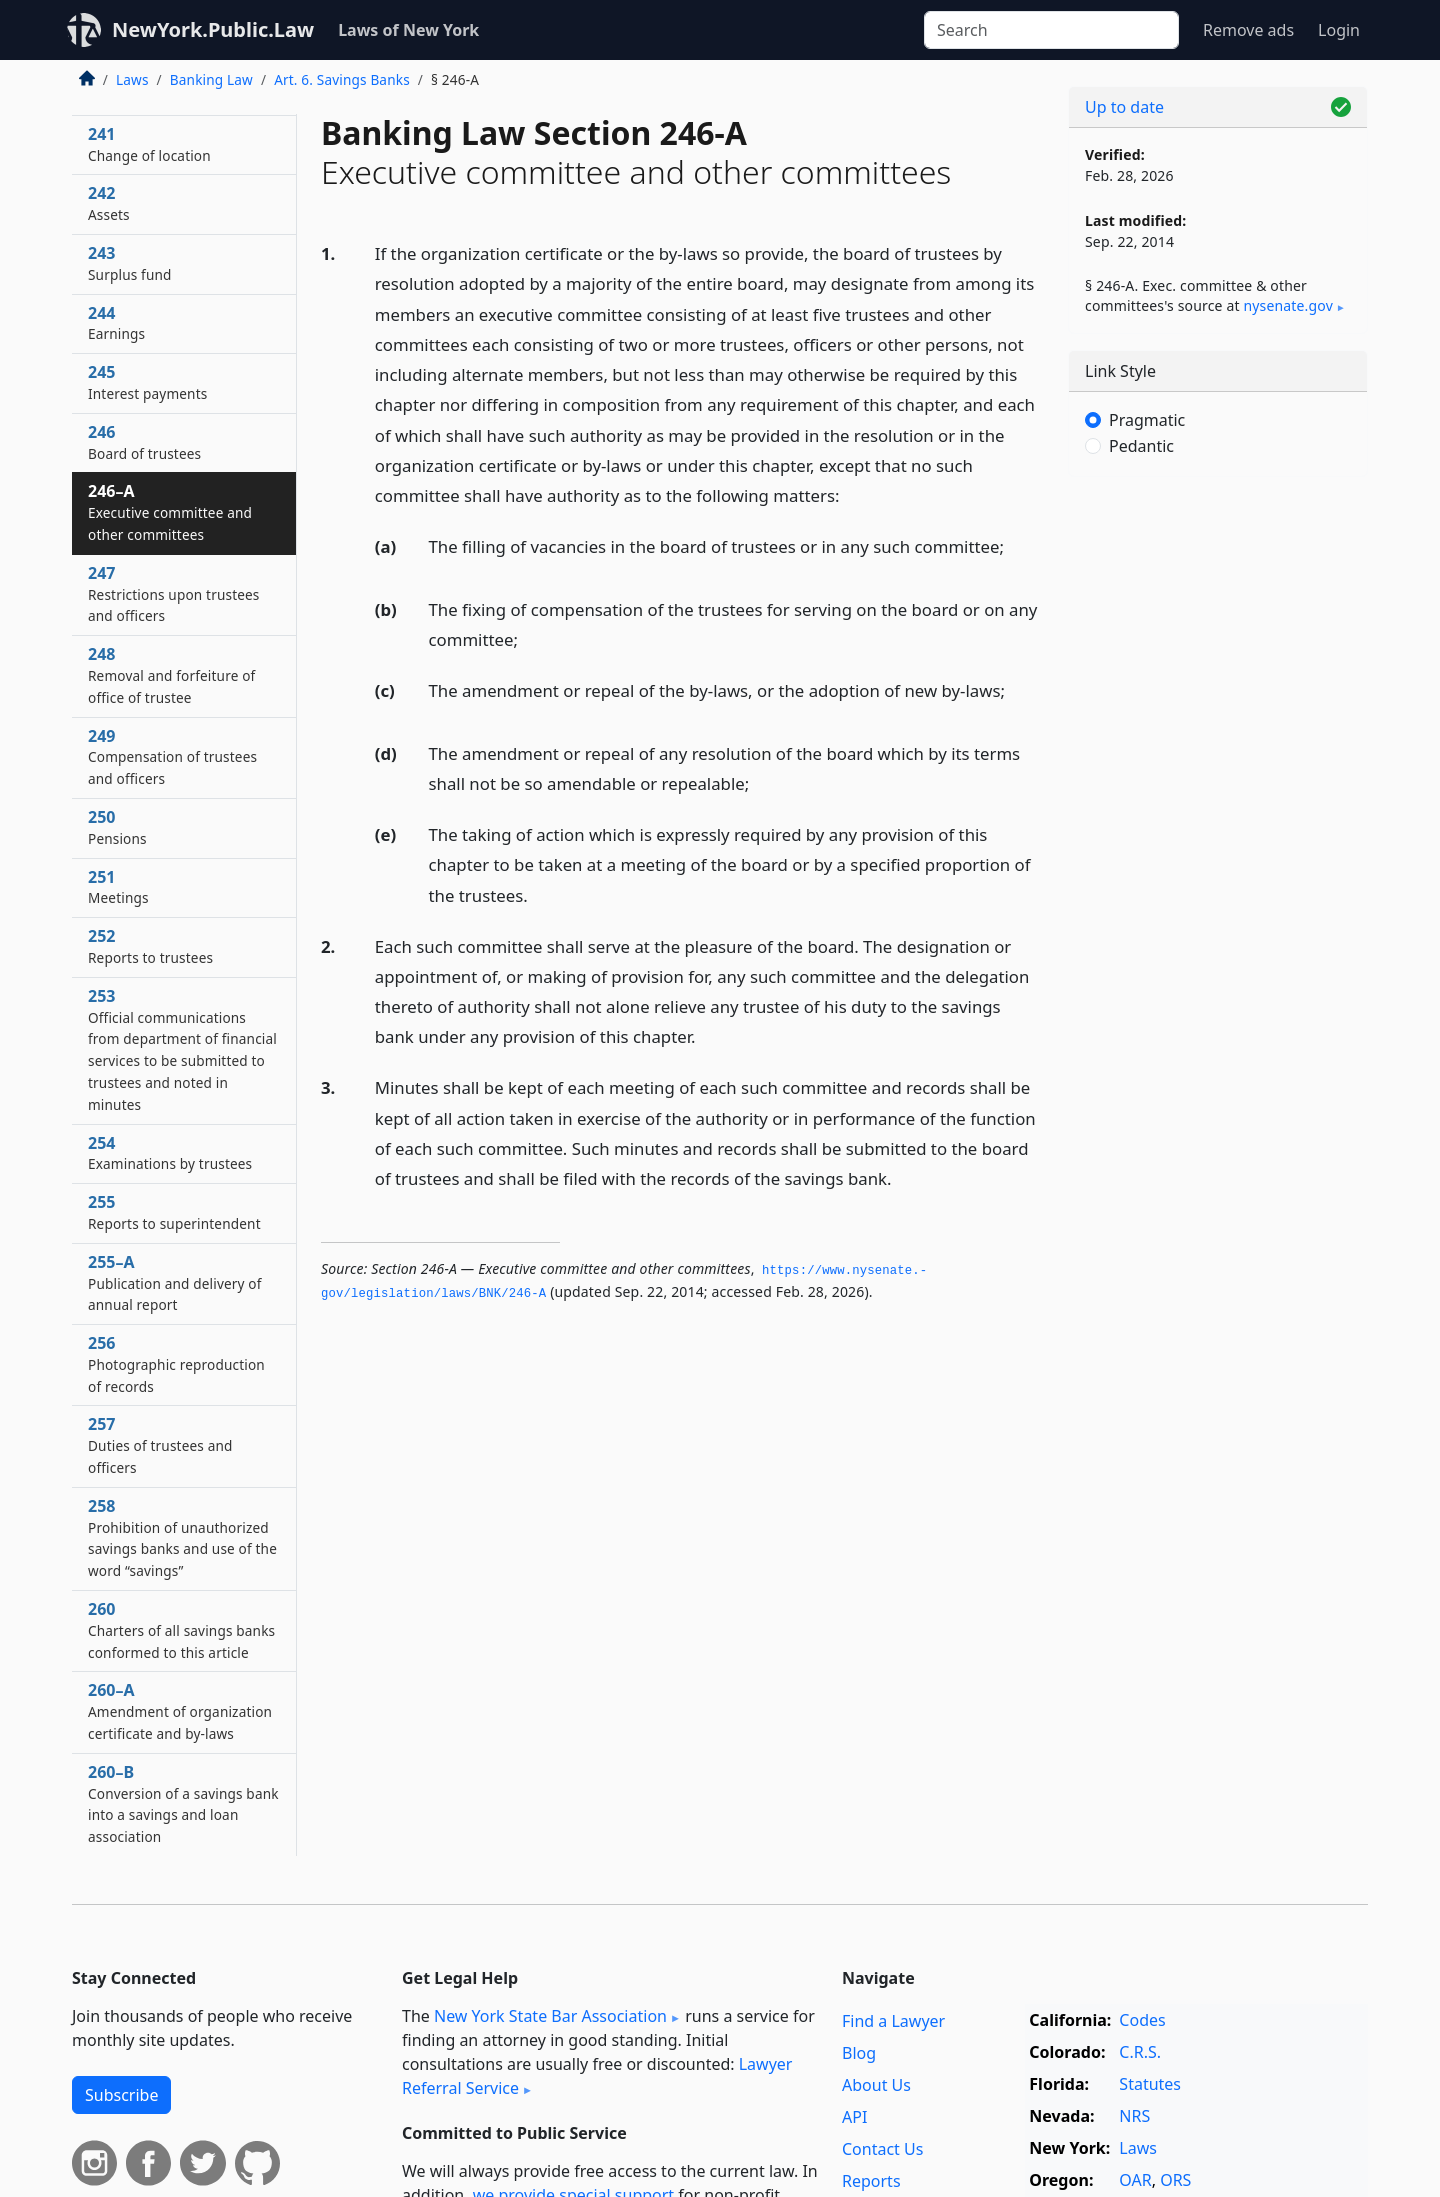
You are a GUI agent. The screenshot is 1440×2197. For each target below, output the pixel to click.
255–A (175, 1283)
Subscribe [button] (121, 2095)
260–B (183, 1803)
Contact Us (882, 2149)
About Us (876, 2085)
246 (144, 442)
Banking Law (211, 79)
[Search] (1051, 30)
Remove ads (1248, 30)
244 (116, 323)
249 (172, 757)
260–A (180, 1711)
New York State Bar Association (550, 2016)
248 (171, 675)
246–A (170, 512)
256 (176, 1364)
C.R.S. (1140, 2052)
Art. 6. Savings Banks (342, 79)
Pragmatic (1147, 420)
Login (1339, 30)
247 (174, 594)
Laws (132, 79)
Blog (859, 2053)
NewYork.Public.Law (213, 29)
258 (182, 1537)
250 (117, 827)
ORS (1175, 2180)
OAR (1135, 2180)
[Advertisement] (1218, 805)
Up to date (1124, 107)
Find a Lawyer (893, 2021)
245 (147, 382)
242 (109, 203)
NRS (1134, 2116)
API (854, 2117)
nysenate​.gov (1287, 305)
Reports (871, 2181)
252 (150, 946)
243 (130, 263)
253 (182, 1049)
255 (174, 1212)
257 (160, 1445)
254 (170, 1153)
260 (181, 1630)
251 (118, 887)
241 (149, 144)
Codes (1142, 2020)
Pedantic (1141, 446)
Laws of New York (408, 30)
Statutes (1150, 2084)
